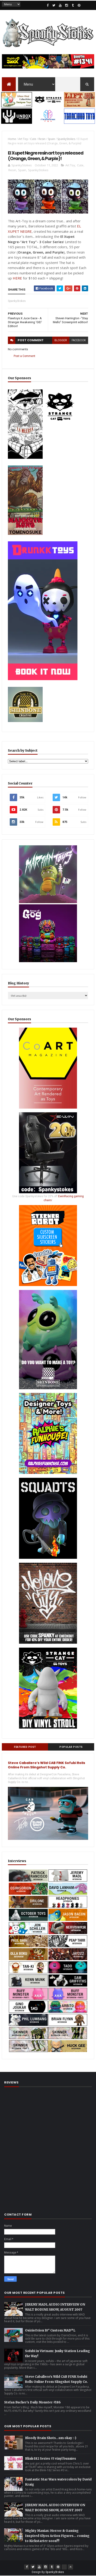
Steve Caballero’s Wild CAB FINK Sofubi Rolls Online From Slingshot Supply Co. (46, 1765)
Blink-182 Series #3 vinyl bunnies (50, 2459)
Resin (41, 139)
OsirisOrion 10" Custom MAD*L (50, 2330)
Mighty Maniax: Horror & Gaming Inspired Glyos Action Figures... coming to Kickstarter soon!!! (57, 2536)
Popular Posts (71, 1746)
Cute (33, 139)
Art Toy (23, 139)
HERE (17, 278)
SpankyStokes (66, 139)
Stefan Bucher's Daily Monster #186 (32, 2403)
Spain (51, 139)
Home (12, 139)
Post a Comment (24, 356)
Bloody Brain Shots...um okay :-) (50, 2438)
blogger (60, 340)
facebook (79, 340)
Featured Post (25, 1746)
